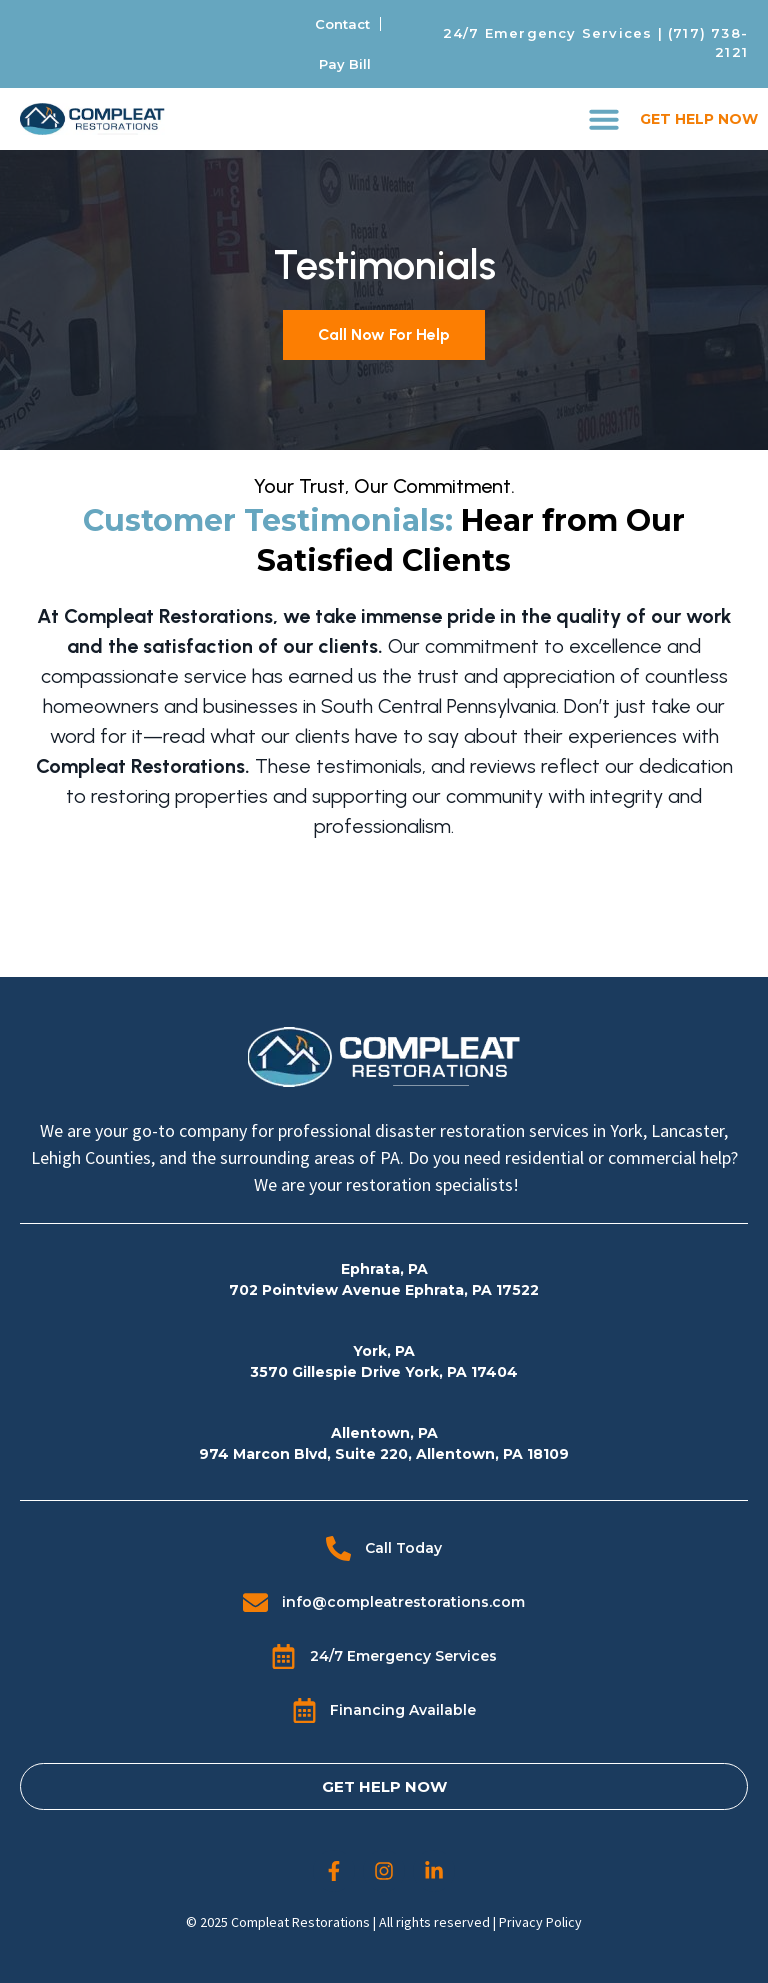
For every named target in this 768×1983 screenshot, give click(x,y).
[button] (604, 119)
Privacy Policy (540, 1922)
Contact (342, 24)
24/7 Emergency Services (548, 33)
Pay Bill (345, 64)
